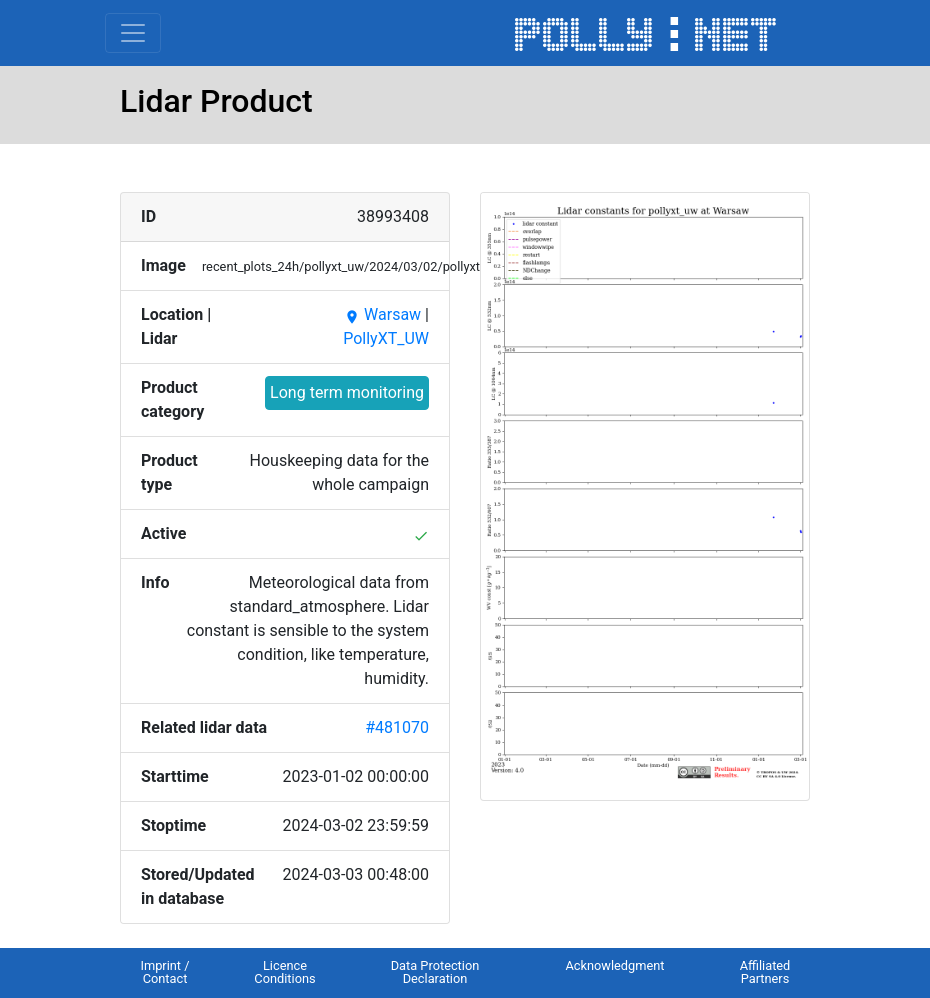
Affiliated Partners (765, 972)
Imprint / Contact (164, 972)
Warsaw (382, 314)
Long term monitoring (347, 392)
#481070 (397, 727)
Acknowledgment (614, 965)
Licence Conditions (284, 972)
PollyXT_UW (386, 338)
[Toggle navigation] (133, 33)
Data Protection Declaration (435, 972)
